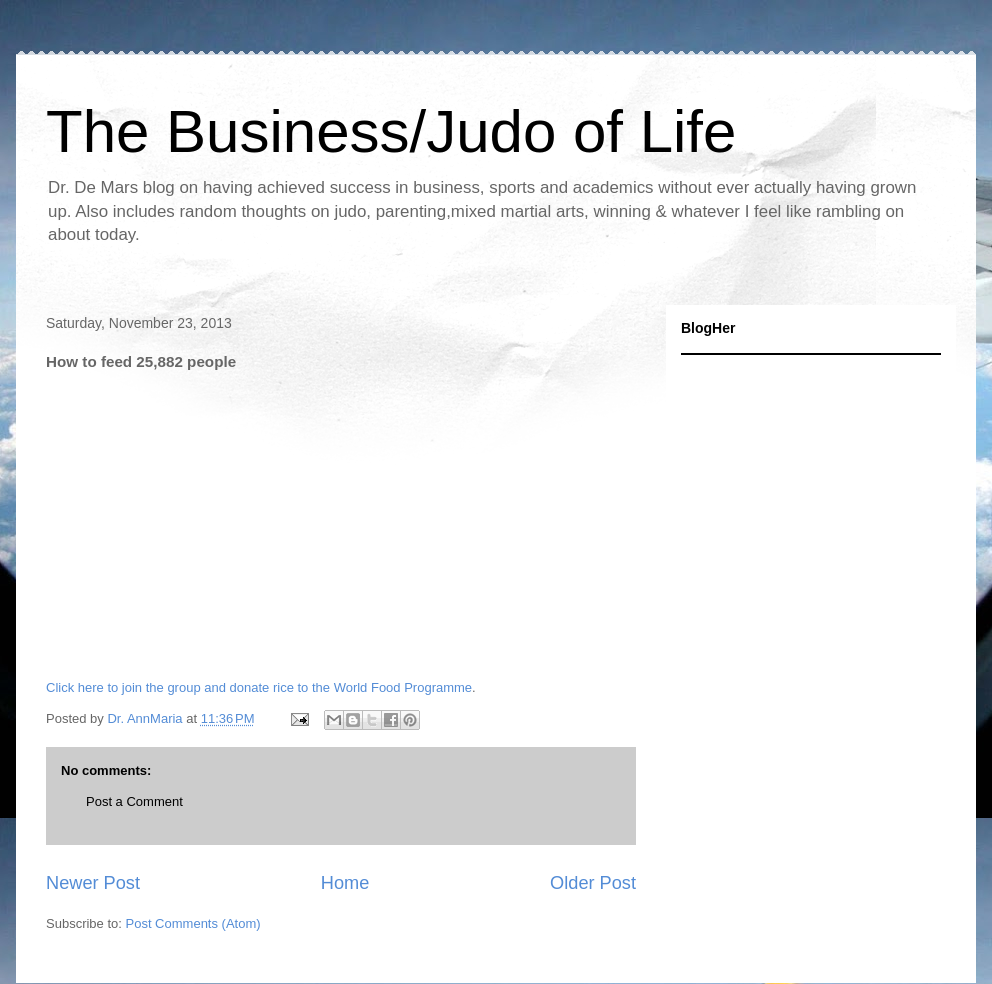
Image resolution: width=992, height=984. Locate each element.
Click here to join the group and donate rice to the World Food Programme (259, 687)
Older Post (593, 883)
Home (345, 883)
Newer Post (93, 883)
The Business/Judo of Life (391, 131)
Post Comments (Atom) (193, 923)
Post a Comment (134, 801)
